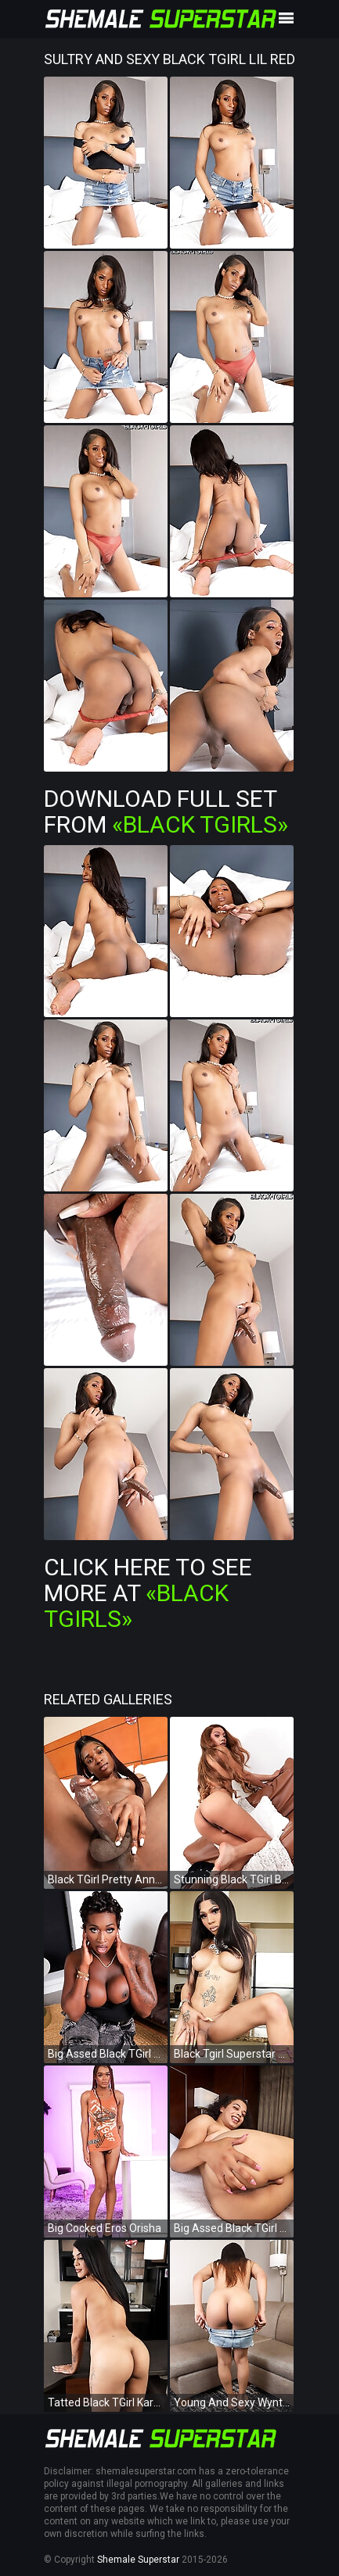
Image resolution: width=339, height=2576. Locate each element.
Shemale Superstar (138, 2559)
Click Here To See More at (148, 1592)
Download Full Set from (166, 811)
